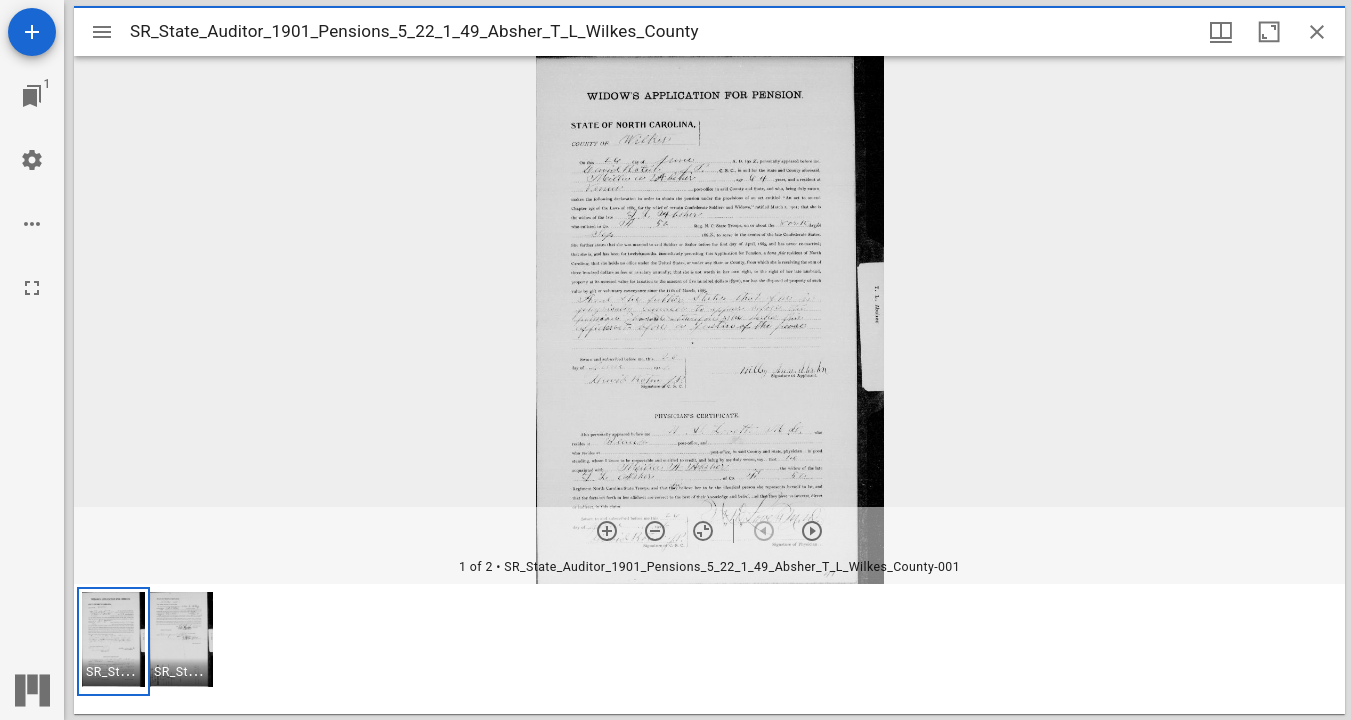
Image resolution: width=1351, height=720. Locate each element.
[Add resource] (32, 32)
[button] (113, 641)
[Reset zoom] (703, 531)
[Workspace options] (32, 224)
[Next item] (812, 531)
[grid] (709, 649)
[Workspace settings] (32, 160)
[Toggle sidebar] (102, 32)
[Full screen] (32, 288)
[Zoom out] (655, 531)
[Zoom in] (607, 531)
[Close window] (1317, 32)
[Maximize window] (1269, 32)
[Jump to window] (32, 96)
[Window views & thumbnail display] (1221, 32)
